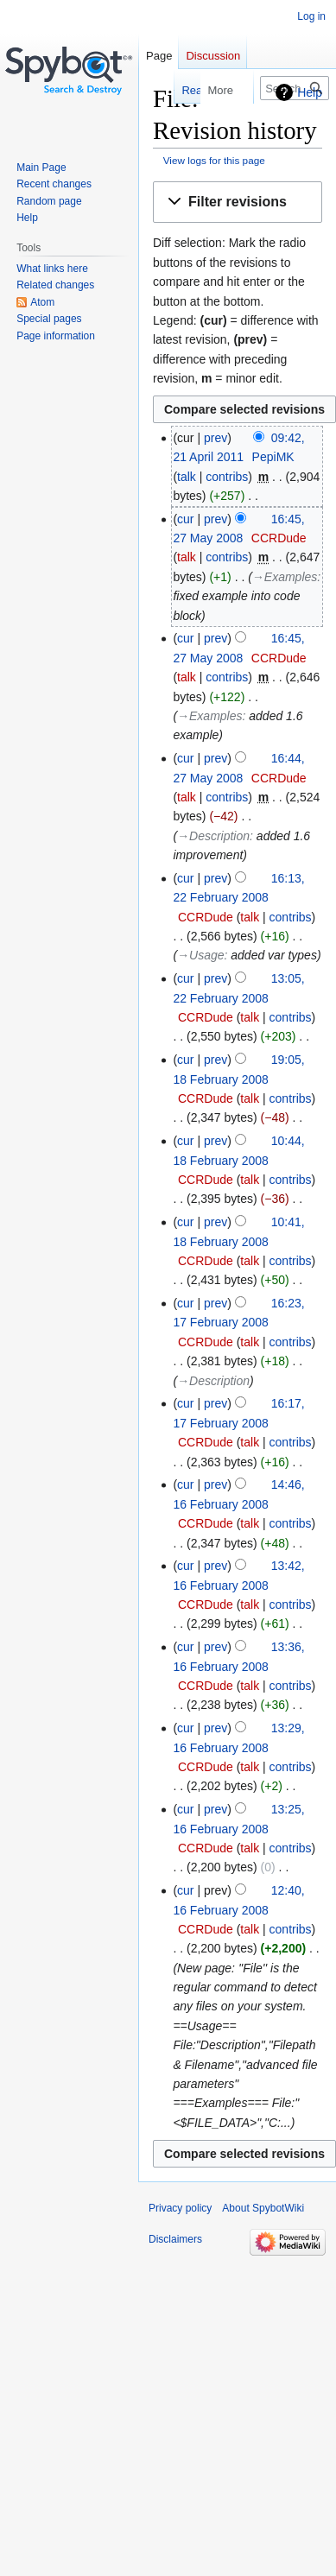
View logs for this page (214, 160)
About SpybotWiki (263, 2208)
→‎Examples (284, 577)
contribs (227, 477)
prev (215, 438)
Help (309, 92)
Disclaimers (175, 2239)
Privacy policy (180, 2208)
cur (185, 519)
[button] (237, 202)
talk (186, 477)
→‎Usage (200, 955)
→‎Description (213, 836)
